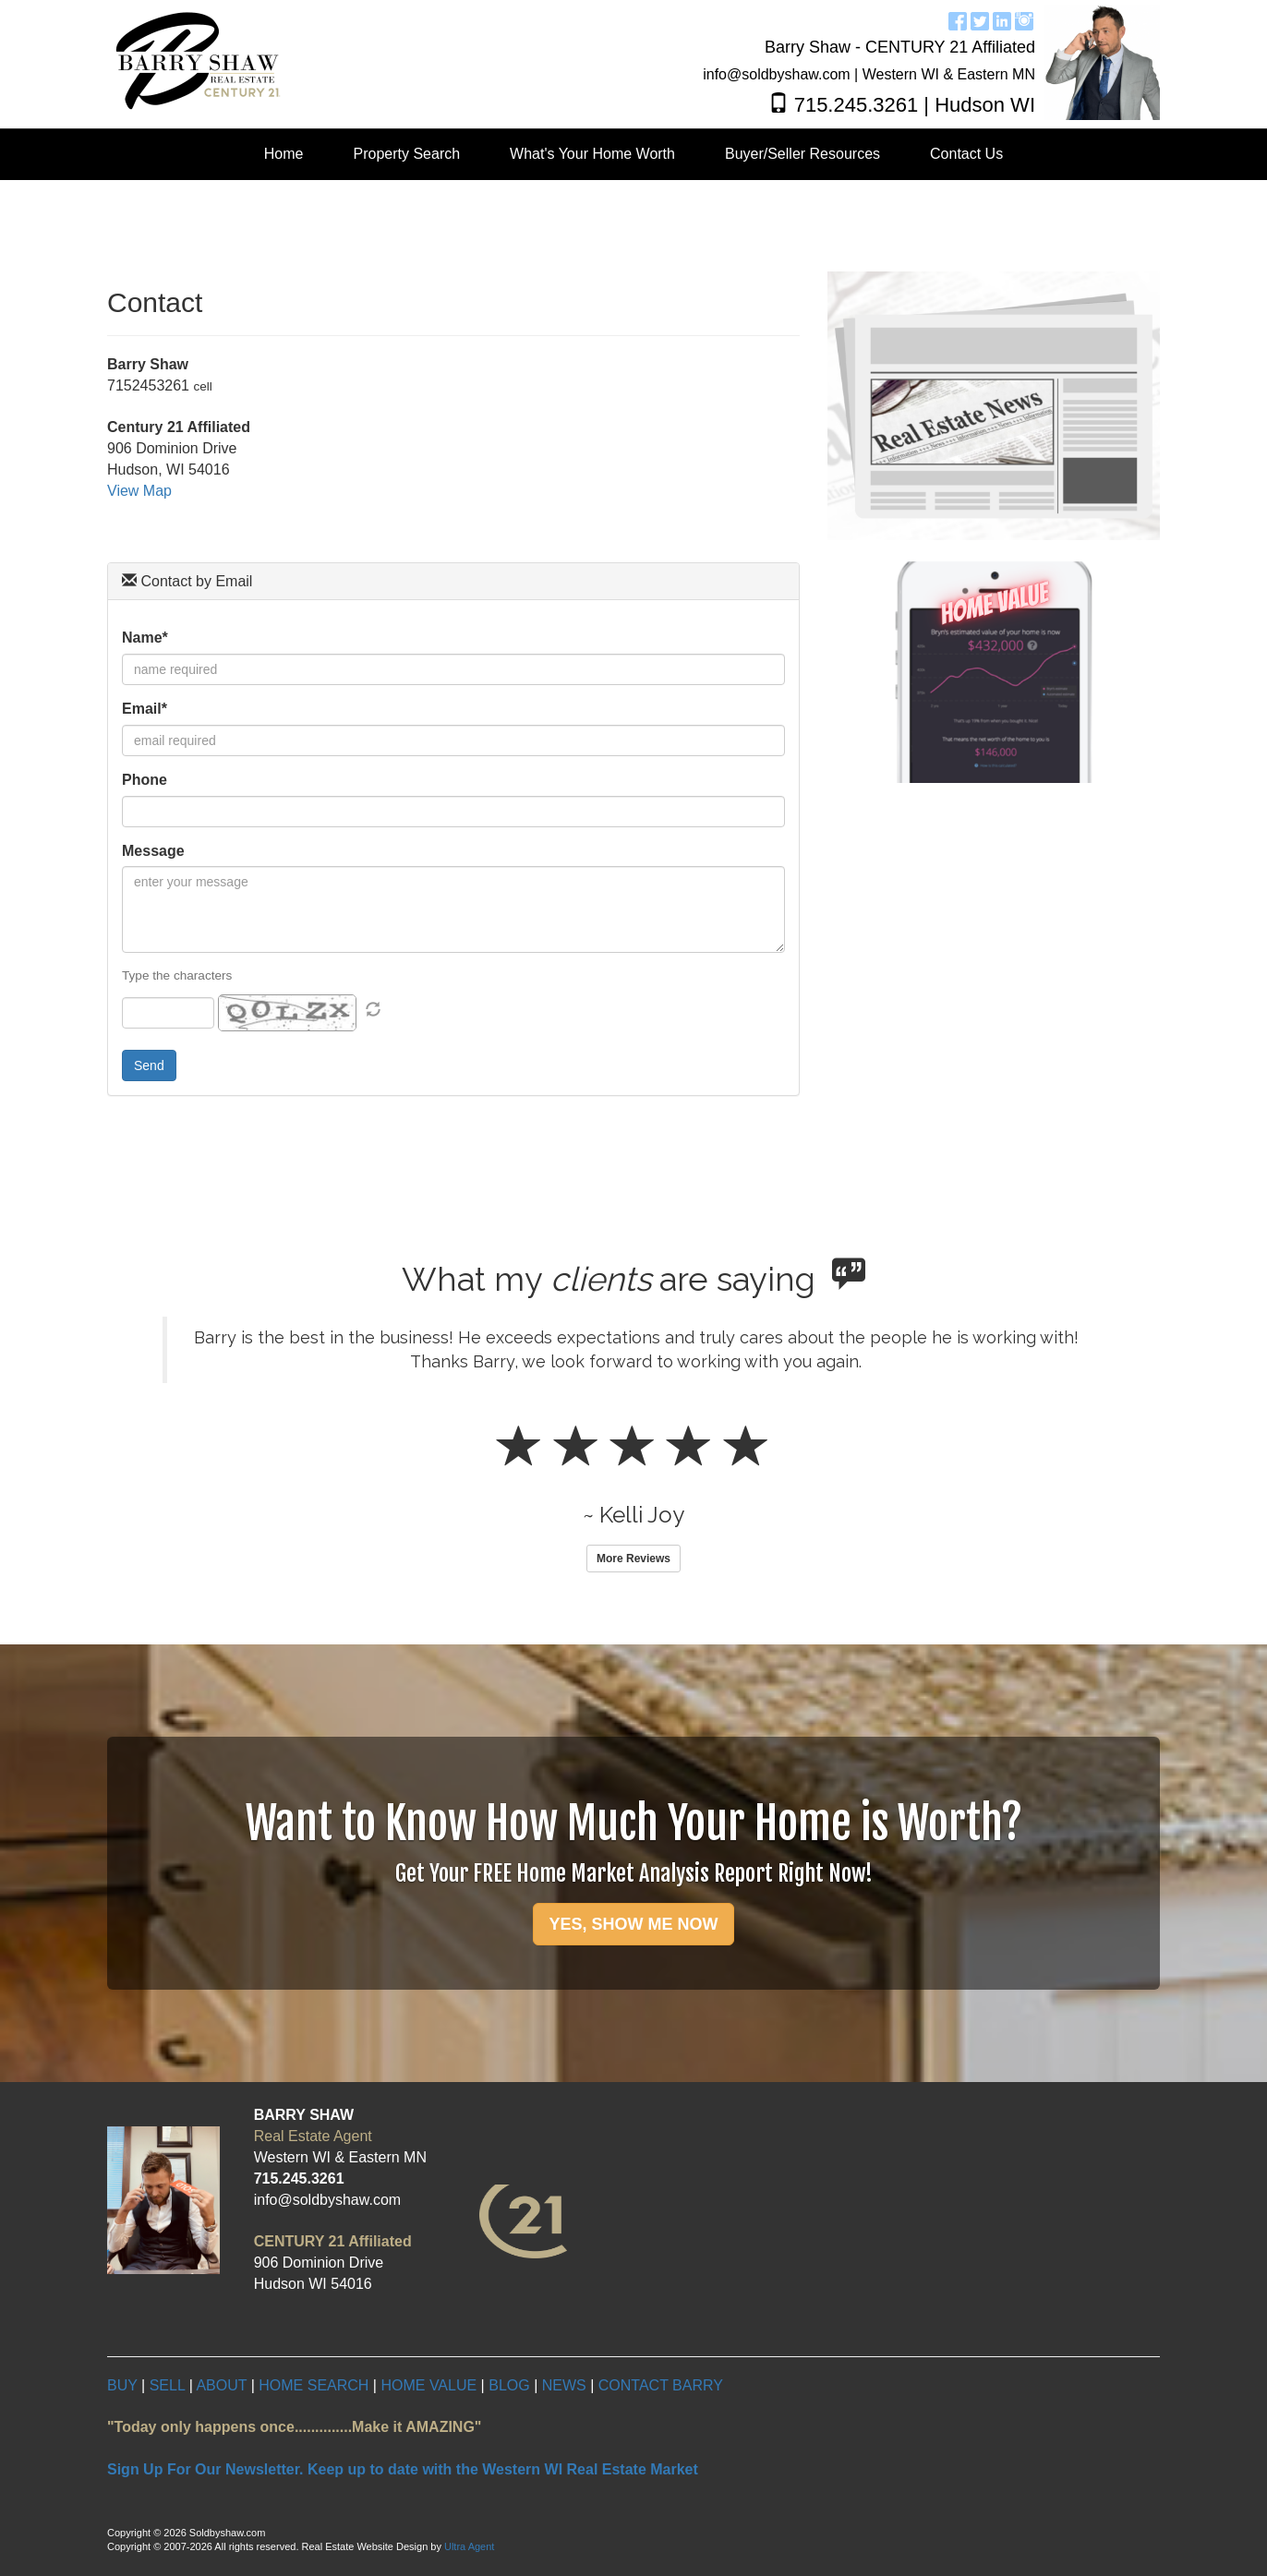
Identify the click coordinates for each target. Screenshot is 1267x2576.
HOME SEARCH (313, 2385)
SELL (168, 2385)
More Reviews (633, 1558)
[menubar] (633, 154)
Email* (144, 708)
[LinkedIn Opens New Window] (1002, 19)
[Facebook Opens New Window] (958, 19)
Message (153, 851)
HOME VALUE (428, 2385)
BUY (122, 2385)
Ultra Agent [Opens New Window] (469, 2546)
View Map (139, 491)
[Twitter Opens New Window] (980, 19)
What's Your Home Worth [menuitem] (592, 154)
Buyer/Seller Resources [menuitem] (802, 154)
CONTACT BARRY (660, 2385)
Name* (145, 637)
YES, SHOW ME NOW (633, 1924)
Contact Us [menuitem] (966, 154)
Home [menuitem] (284, 154)
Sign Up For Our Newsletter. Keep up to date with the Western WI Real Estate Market (402, 2469)
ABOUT (223, 2385)
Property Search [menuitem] (407, 154)
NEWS (564, 2385)
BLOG (509, 2385)
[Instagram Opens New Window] (1024, 19)
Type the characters (177, 975)
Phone (144, 780)
